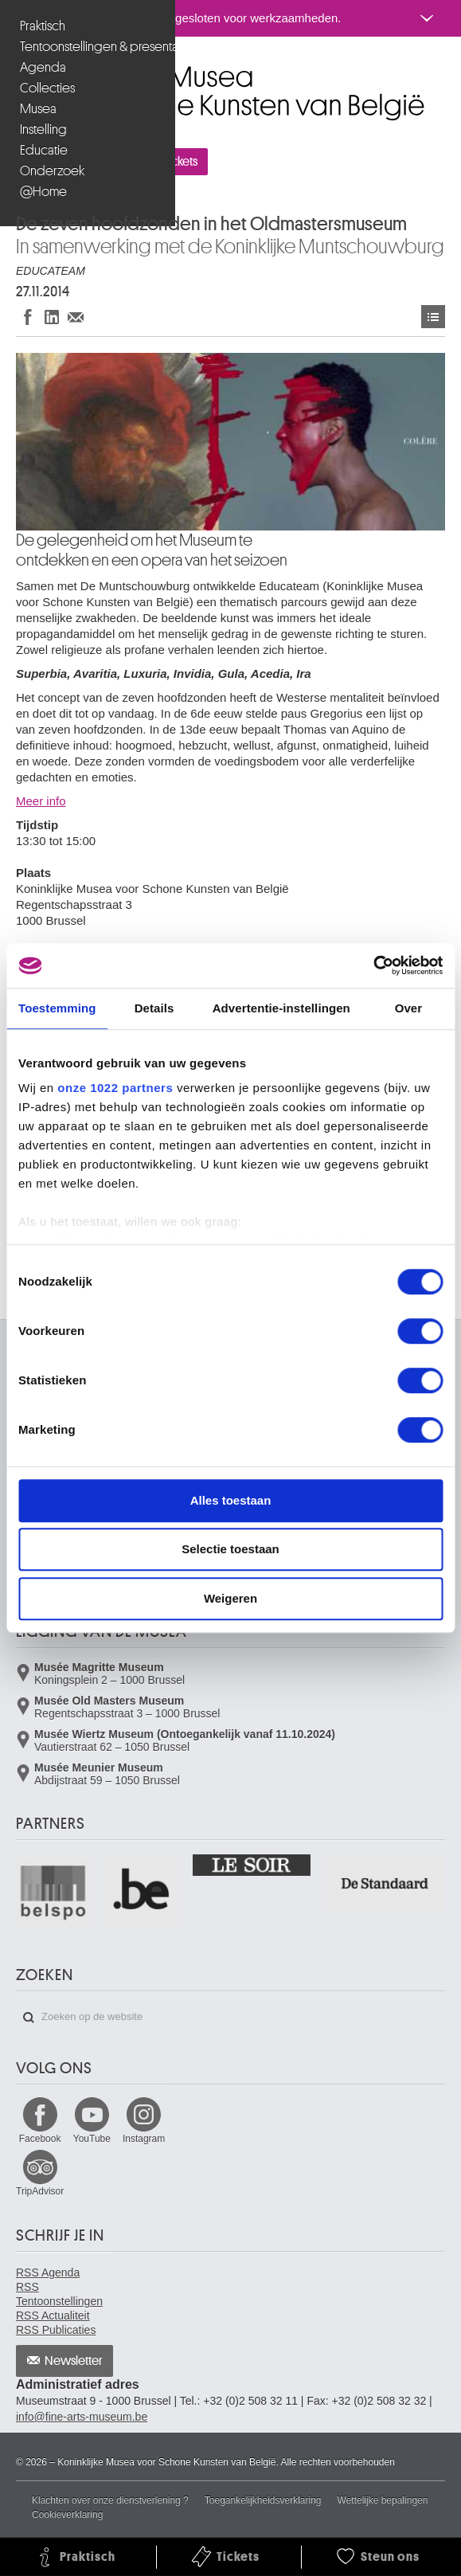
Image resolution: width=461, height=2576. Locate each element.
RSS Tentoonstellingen (59, 2294)
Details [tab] (154, 1008)
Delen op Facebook (28, 316)
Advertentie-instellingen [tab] (281, 1008)
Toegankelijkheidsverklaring (263, 2500)
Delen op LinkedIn (52, 316)
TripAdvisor (40, 2191)
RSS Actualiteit (53, 2315)
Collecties (47, 88)
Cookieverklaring (67, 2514)
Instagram (144, 2138)
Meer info (41, 801)
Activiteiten (433, 316)
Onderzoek (52, 171)
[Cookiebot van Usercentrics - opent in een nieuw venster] (373, 965)
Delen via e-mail (76, 316)
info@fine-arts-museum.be (81, 2416)
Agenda (43, 67)
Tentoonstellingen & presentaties (89, 46)
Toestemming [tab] (57, 1008)
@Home (43, 191)
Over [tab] (409, 1008)
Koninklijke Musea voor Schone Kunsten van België (19, 70)
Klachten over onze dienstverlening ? (110, 2500)
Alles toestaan (231, 1500)
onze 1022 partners (115, 1087)
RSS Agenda (48, 2272)
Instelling (43, 129)
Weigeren (230, 1598)
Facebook (40, 2138)
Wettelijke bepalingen (383, 2500)
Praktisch (42, 26)
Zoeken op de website (29, 2017)
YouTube (92, 2138)
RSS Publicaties (56, 2329)
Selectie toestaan (230, 1549)
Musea (38, 108)
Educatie (44, 150)
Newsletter (74, 2361)
